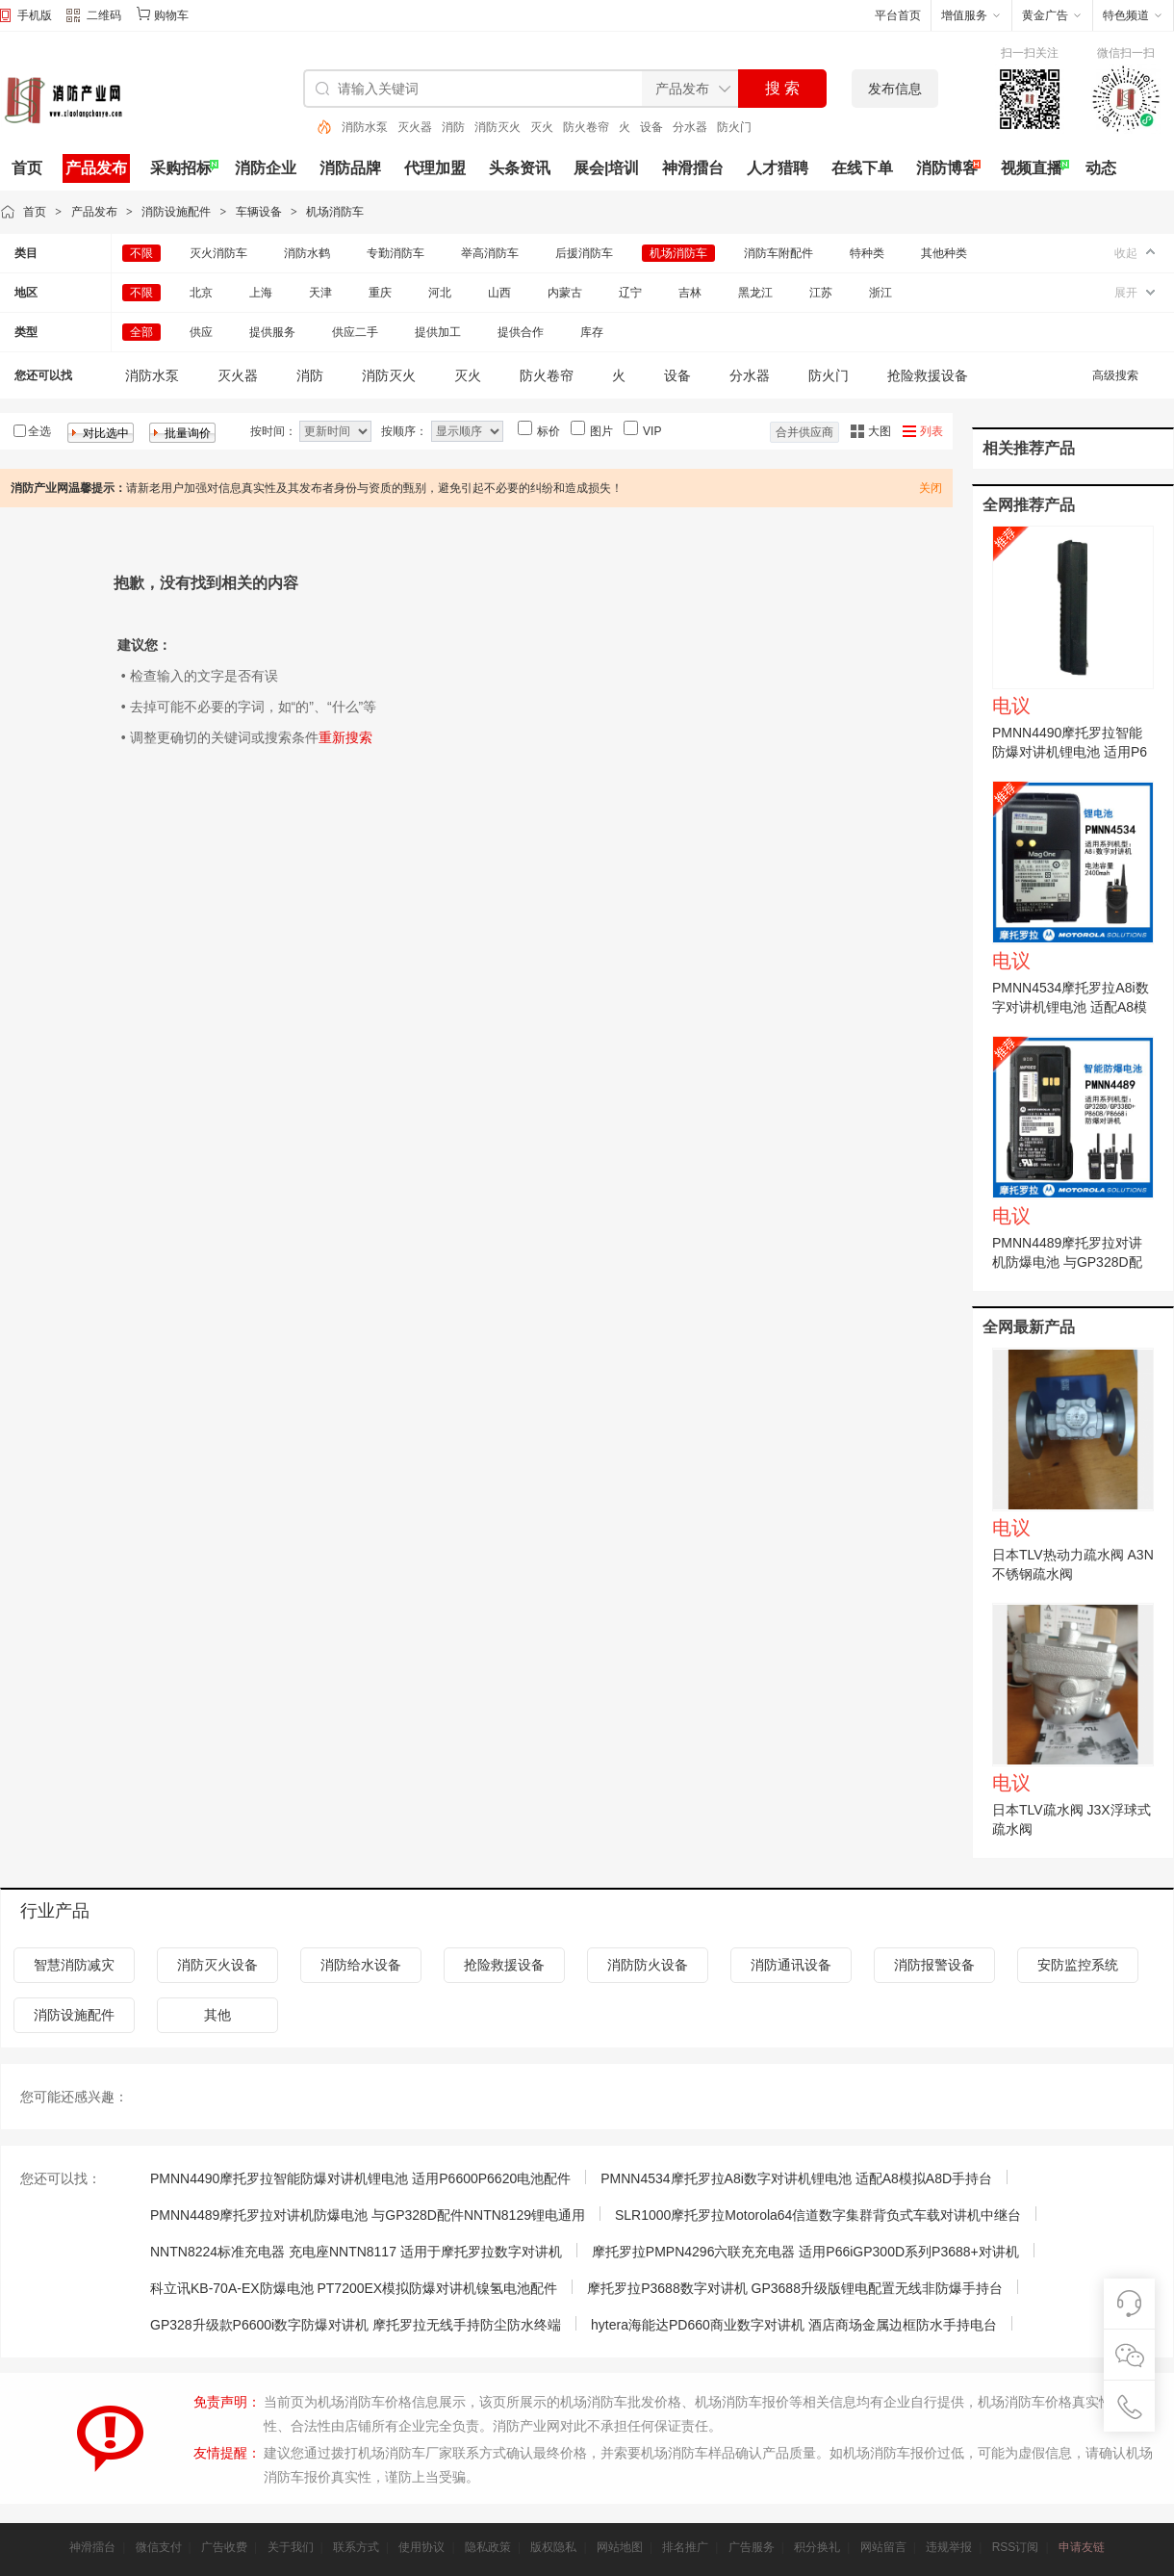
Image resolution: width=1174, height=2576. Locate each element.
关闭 (930, 488)
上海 (260, 292)
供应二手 (355, 332)
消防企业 (265, 168)
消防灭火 (497, 127)
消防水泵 (365, 127)
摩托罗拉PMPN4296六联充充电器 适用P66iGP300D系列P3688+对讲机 (805, 2251)
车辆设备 (259, 212)
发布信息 (895, 88)
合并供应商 (804, 432)
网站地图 (620, 2547)
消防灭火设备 (217, 1964)
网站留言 (883, 2547)
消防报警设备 (934, 1964)
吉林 (690, 292)
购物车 (171, 15)
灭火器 (414, 127)
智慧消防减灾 (74, 1964)
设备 (651, 127)
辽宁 (630, 292)
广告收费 (224, 2547)
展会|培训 (606, 168)
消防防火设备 (647, 1964)
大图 (879, 431)
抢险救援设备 (927, 375)
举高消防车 (490, 253)
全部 (141, 332)
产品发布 (96, 168)
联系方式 (356, 2547)
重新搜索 (345, 737)
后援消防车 (584, 253)
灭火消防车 (218, 253)
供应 (201, 332)
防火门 (734, 127)
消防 (453, 127)
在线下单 (862, 168)
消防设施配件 (176, 212)
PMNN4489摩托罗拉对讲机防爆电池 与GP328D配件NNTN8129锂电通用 (1067, 1262)
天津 (320, 292)
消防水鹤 (307, 253)
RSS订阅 (1015, 2547)
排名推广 (685, 2547)
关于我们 (291, 2547)
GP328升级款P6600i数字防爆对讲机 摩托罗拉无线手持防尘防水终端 (355, 2324)
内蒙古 (565, 292)
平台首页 (898, 15)
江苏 (820, 292)
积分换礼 (817, 2547)
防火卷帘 (586, 127)
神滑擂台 (693, 168)
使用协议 (421, 2547)
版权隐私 (553, 2547)
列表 (931, 431)
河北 (439, 292)
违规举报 (949, 2547)
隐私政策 (488, 2547)
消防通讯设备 (791, 1964)
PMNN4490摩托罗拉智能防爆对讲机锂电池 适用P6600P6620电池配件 (1069, 752)
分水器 (690, 127)
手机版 (34, 15)
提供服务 (272, 332)
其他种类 (944, 253)
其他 (217, 2014)
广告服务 (751, 2547)
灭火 (541, 127)
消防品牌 (350, 168)
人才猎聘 (777, 168)
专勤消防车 (395, 253)
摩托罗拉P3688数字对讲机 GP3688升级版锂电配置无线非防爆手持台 (795, 2288)
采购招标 (181, 168)
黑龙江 (755, 292)
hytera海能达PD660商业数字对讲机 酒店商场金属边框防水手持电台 (794, 2324)
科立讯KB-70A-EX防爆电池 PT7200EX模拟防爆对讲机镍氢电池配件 (353, 2288)
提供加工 (438, 332)
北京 (201, 292)
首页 (27, 168)
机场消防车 (335, 212)
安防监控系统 (1077, 1964)
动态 (1100, 168)
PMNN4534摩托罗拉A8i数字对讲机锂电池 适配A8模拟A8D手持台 (1070, 1007)
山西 (499, 292)
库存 (591, 332)
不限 (141, 253)
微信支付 (159, 2547)
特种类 (867, 253)
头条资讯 (519, 168)
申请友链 (1082, 2547)
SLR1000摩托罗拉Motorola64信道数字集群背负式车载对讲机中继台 (818, 2215)
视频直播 (1031, 168)
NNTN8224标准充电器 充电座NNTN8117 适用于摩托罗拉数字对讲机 (356, 2251)
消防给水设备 (360, 1964)
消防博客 (947, 168)
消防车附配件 (778, 253)
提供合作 (521, 332)
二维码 (93, 17)
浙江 (880, 292)
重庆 (380, 292)
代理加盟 (435, 168)
